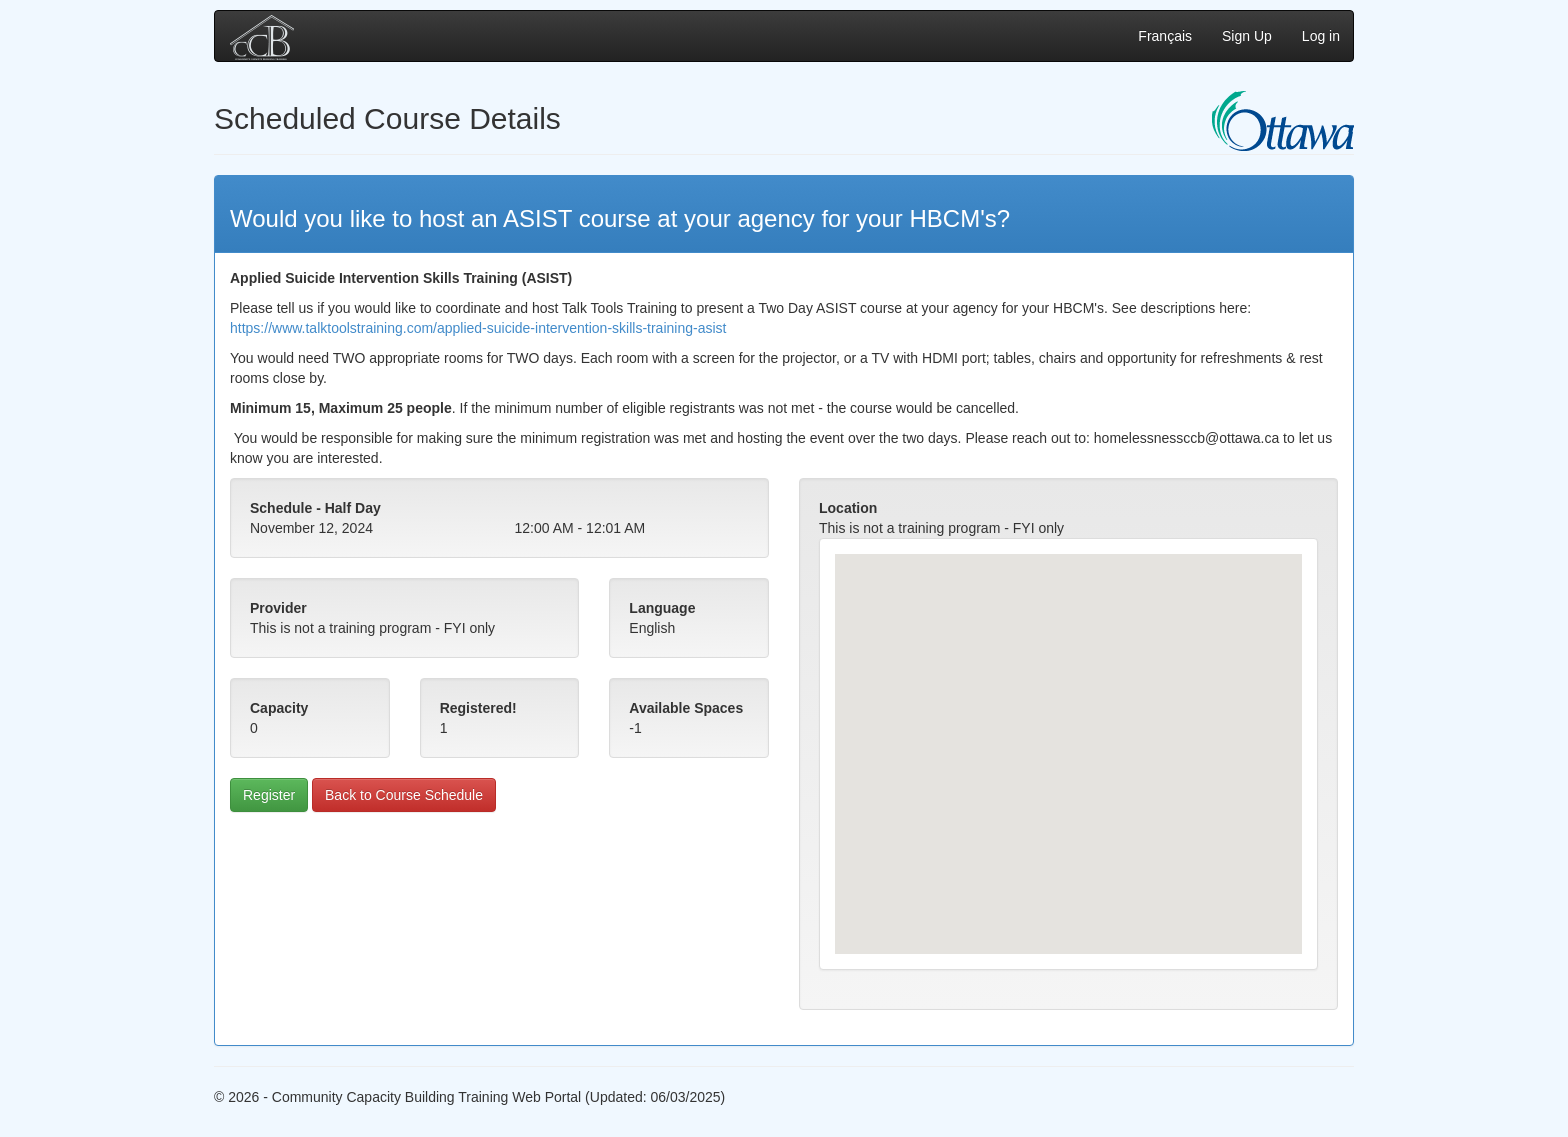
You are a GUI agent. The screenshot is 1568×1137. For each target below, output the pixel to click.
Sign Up (1247, 36)
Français (1165, 36)
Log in (1321, 36)
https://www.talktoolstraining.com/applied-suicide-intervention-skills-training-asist (478, 328)
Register (269, 795)
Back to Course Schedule (404, 795)
